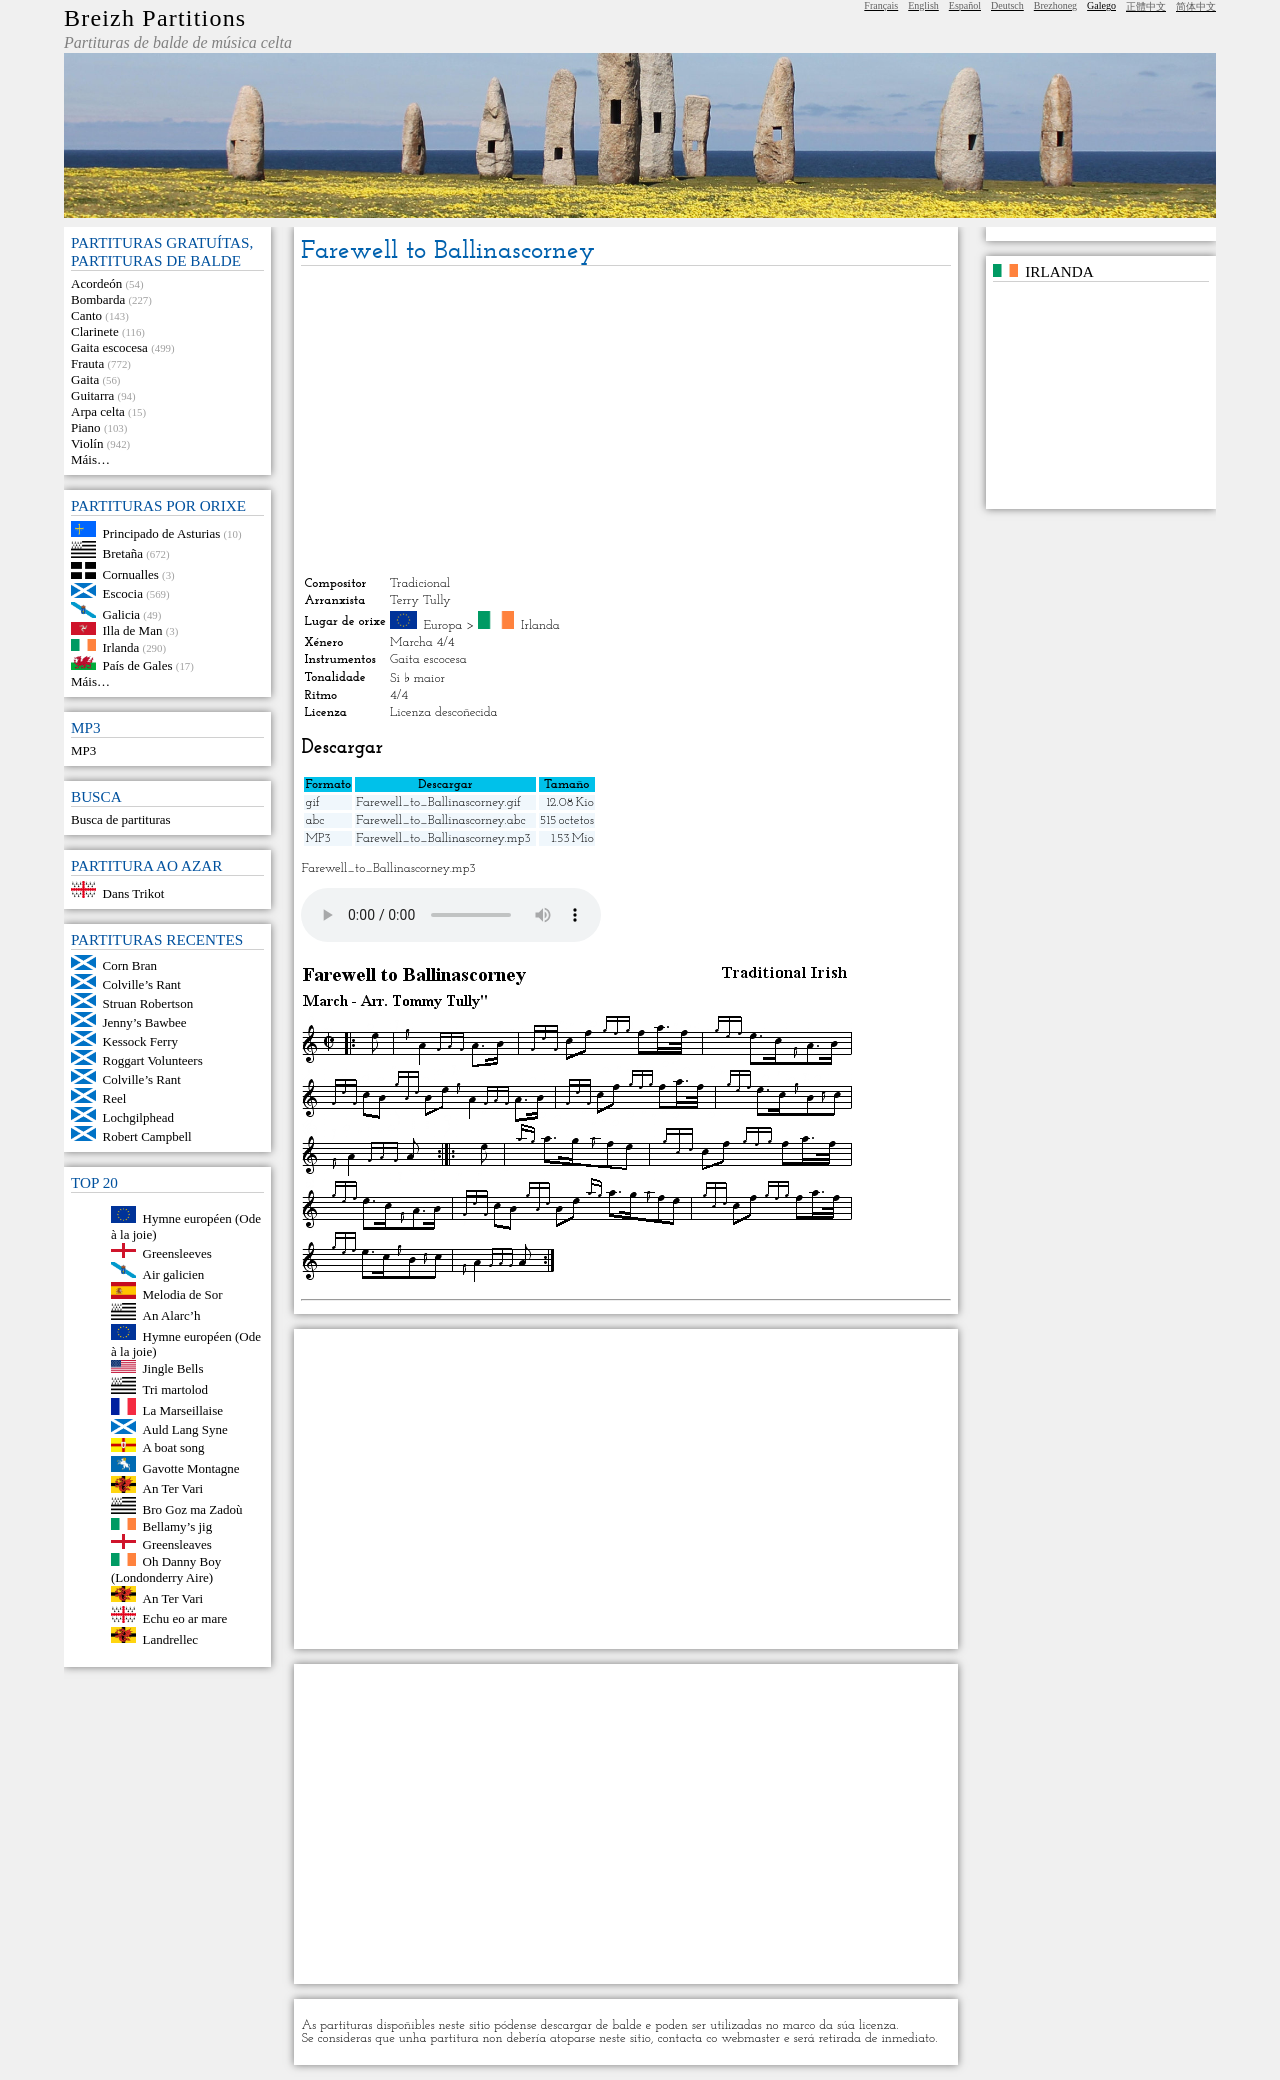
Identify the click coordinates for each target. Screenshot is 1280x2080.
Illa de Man (133, 630)
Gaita (85, 379)
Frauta (87, 363)
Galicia (122, 613)
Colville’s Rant (142, 984)
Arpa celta (98, 411)
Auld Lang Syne (185, 1429)
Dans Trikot (134, 893)
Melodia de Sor (183, 1294)
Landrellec (171, 1638)
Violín (87, 443)
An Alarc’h (172, 1315)
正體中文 (1146, 6)
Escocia (123, 593)
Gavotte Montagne (191, 1467)
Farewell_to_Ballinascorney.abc (440, 820)
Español (965, 5)
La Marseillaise (183, 1410)
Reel (115, 1098)
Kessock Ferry (140, 1041)
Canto (86, 315)
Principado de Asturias (162, 532)
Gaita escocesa (109, 347)
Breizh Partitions (155, 18)
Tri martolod (176, 1389)
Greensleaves (177, 1544)
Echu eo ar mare (185, 1618)
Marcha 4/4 (422, 642)
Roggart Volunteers (153, 1060)
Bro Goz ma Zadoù (193, 1509)
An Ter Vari (173, 1488)
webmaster (750, 2038)
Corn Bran (130, 965)
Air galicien (174, 1273)
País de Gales (138, 665)
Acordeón (96, 283)
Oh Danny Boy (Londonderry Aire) (166, 1569)
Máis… (90, 459)
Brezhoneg (1055, 5)
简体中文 (1196, 6)
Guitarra (92, 395)
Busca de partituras (121, 819)
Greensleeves (177, 1253)
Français (881, 5)
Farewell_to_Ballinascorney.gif (438, 802)
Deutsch (1007, 5)
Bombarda (98, 299)
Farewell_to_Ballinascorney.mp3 (443, 838)
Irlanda (121, 646)
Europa (442, 625)
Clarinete (95, 331)
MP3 (83, 750)
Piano (86, 427)
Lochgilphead (138, 1117)
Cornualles (131, 574)
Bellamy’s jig (178, 1525)
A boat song (174, 1447)
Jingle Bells (173, 1368)
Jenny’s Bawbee (145, 1022)
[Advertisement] (626, 421)
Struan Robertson (148, 1003)
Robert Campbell (147, 1136)
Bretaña (123, 553)
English (923, 5)
